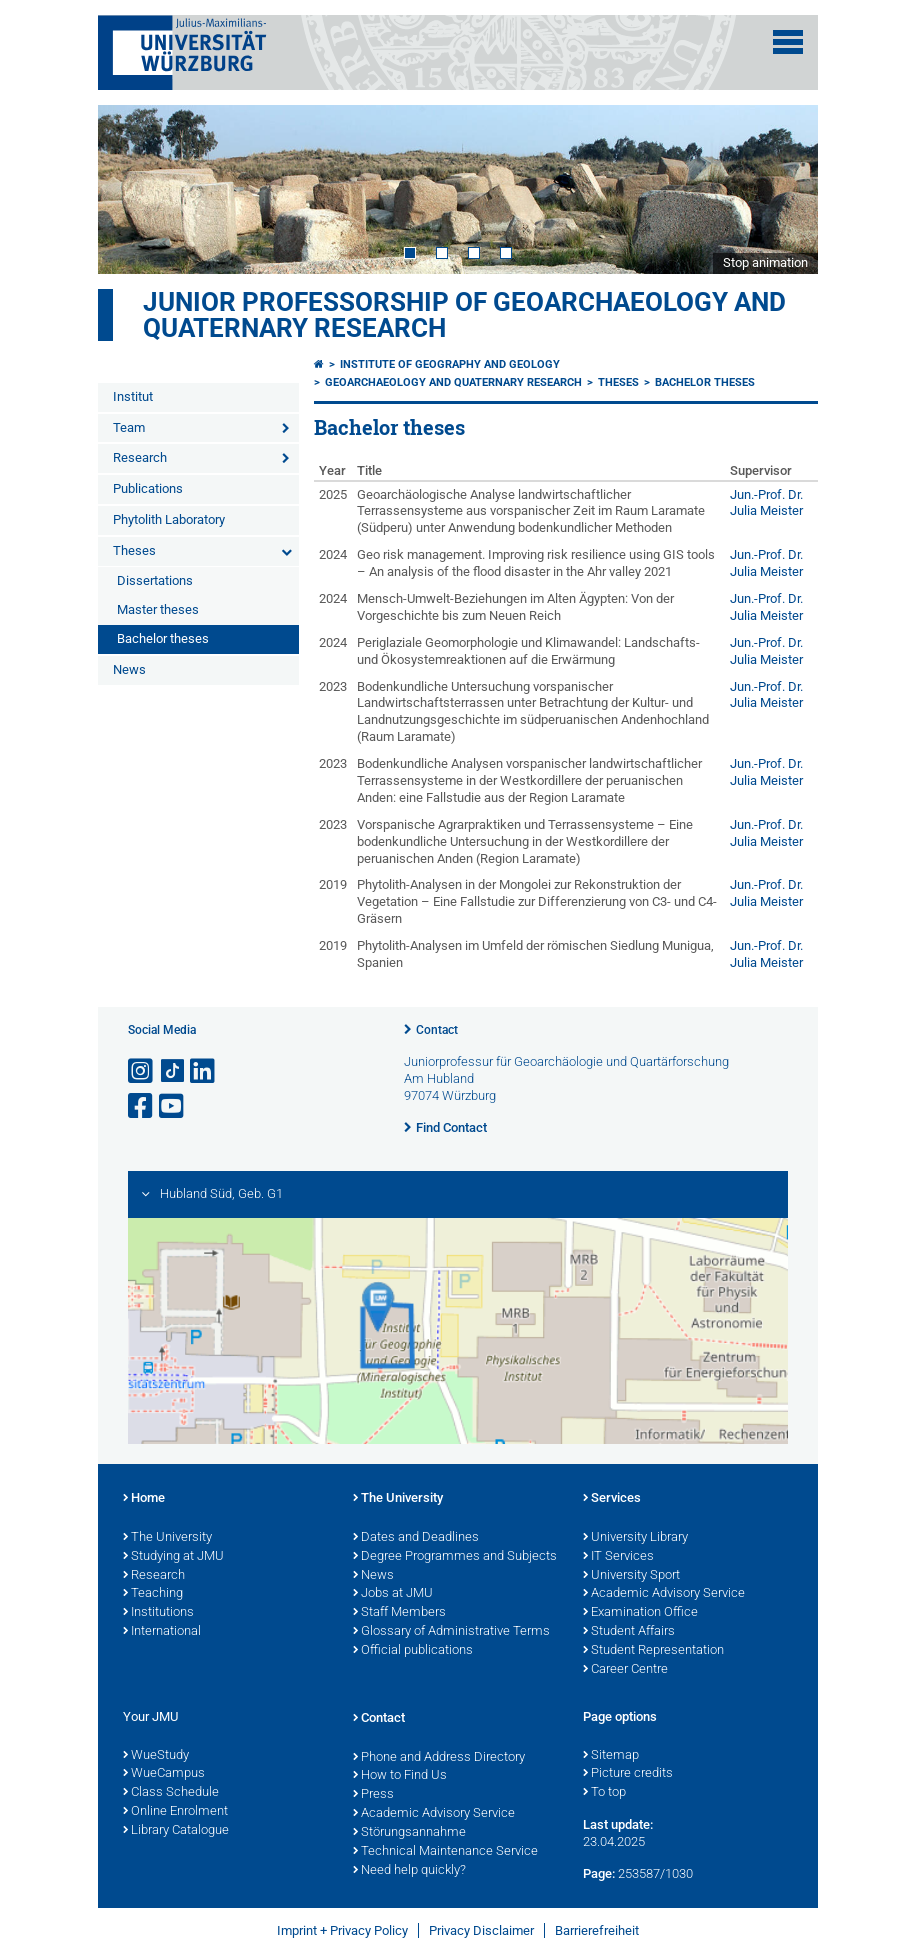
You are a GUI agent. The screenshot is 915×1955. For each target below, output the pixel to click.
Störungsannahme (409, 1833)
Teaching (153, 1594)
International (162, 1632)
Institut (133, 396)
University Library (635, 1538)
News (129, 669)
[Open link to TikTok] (173, 1071)
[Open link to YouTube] (173, 1106)
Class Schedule (171, 1793)
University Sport (631, 1576)
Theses (134, 550)
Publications (148, 488)
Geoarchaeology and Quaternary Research (453, 382)
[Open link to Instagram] (142, 1071)
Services (612, 1499)
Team (129, 427)
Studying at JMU (173, 1557)
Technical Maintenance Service (445, 1852)
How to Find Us (400, 1776)
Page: (599, 1873)
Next (783, 189)
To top (604, 1793)
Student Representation (653, 1651)
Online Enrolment (175, 1812)
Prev (133, 189)
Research (140, 457)
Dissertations (155, 580)
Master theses (158, 609)
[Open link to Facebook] (142, 1106)
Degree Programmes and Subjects (455, 1557)
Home (144, 1499)
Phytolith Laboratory (169, 519)
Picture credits (628, 1774)
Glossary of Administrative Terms (451, 1632)
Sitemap (611, 1756)
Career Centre (625, 1670)
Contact (437, 1030)
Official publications (413, 1651)
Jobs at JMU (393, 1594)
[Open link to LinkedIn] (204, 1071)
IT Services (618, 1557)
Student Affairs (629, 1632)
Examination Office (640, 1613)
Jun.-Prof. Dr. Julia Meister (766, 503)
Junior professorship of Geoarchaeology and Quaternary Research (464, 315)
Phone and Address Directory (439, 1758)
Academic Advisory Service (664, 1594)
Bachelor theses (163, 638)
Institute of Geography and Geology (450, 364)
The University (167, 1538)
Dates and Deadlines (416, 1538)
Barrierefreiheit (597, 1930)
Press (373, 1795)
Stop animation (765, 262)
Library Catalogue (176, 1831)
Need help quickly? (409, 1871)
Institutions (158, 1613)
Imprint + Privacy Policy (342, 1930)
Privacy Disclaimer (481, 1930)
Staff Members (399, 1613)
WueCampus (164, 1774)
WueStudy (156, 1756)
